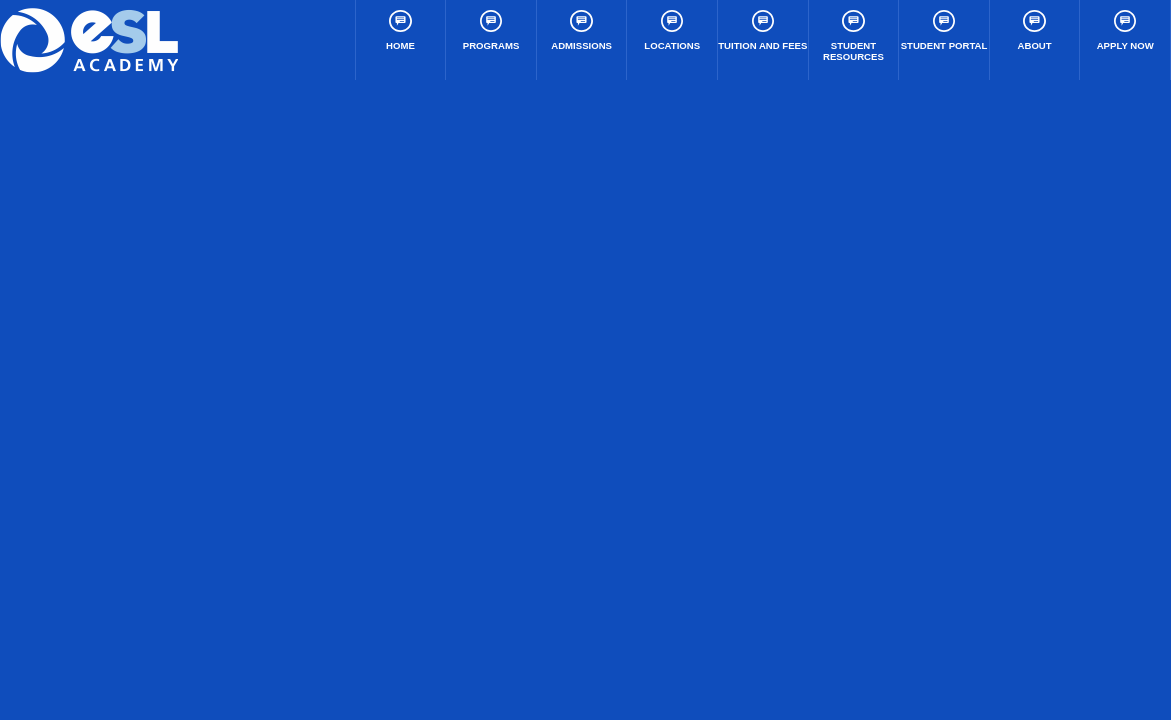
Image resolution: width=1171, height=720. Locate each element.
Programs (491, 31)
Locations (672, 31)
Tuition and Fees (762, 31)
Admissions (581, 31)
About (1035, 31)
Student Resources (853, 36)
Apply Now (1125, 31)
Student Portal (944, 31)
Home (400, 31)
